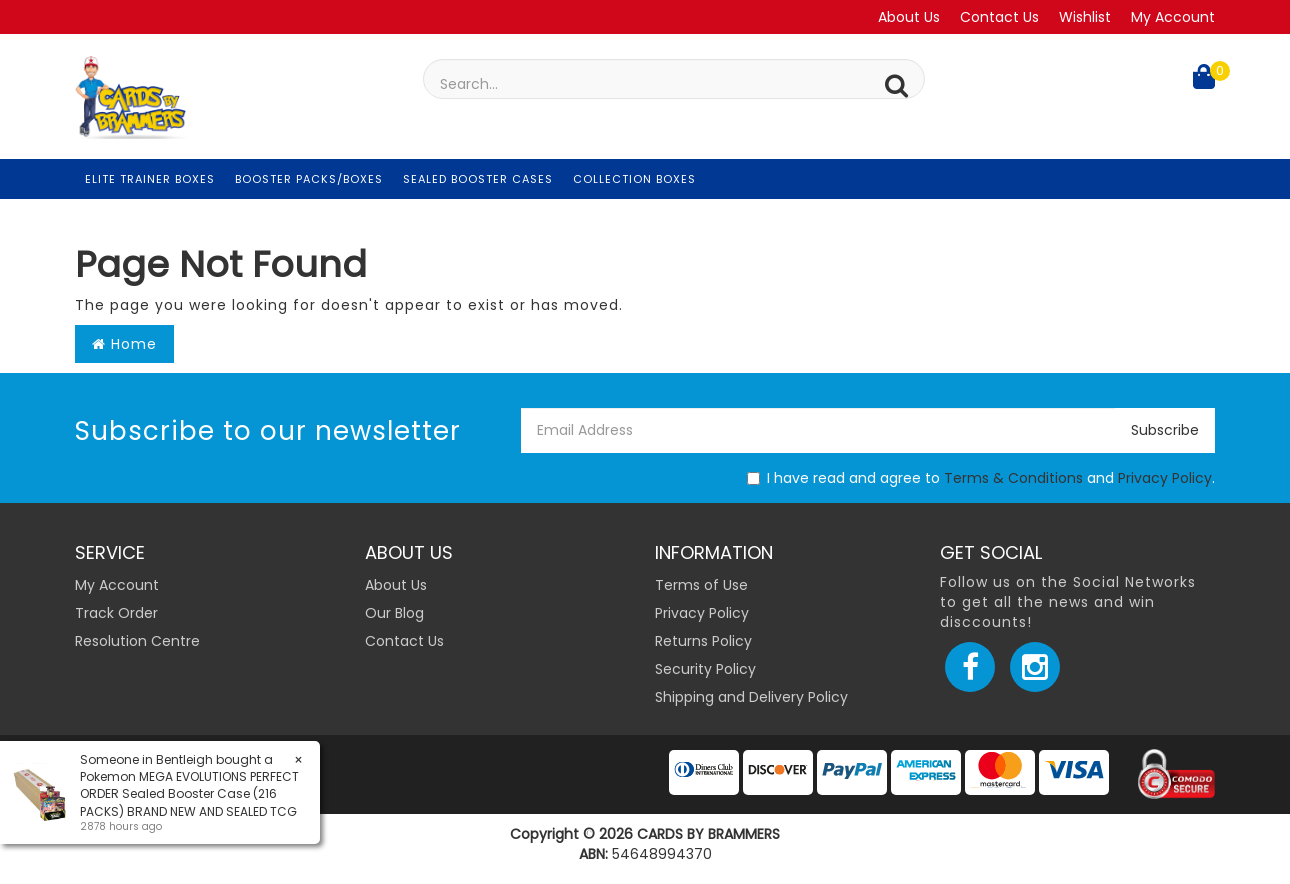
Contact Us (999, 17)
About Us (909, 17)
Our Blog (394, 613)
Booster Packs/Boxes (309, 179)
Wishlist (1085, 17)
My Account (1173, 17)
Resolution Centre (137, 641)
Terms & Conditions (1013, 478)
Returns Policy (703, 641)
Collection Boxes (634, 179)
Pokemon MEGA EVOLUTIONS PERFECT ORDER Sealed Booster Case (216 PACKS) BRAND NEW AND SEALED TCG (188, 793)
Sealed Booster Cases (478, 179)
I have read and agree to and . (981, 478)
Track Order (116, 613)
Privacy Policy (1165, 478)
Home (124, 344)
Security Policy (705, 669)
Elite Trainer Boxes (150, 179)
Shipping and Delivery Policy (751, 697)
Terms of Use (701, 585)
